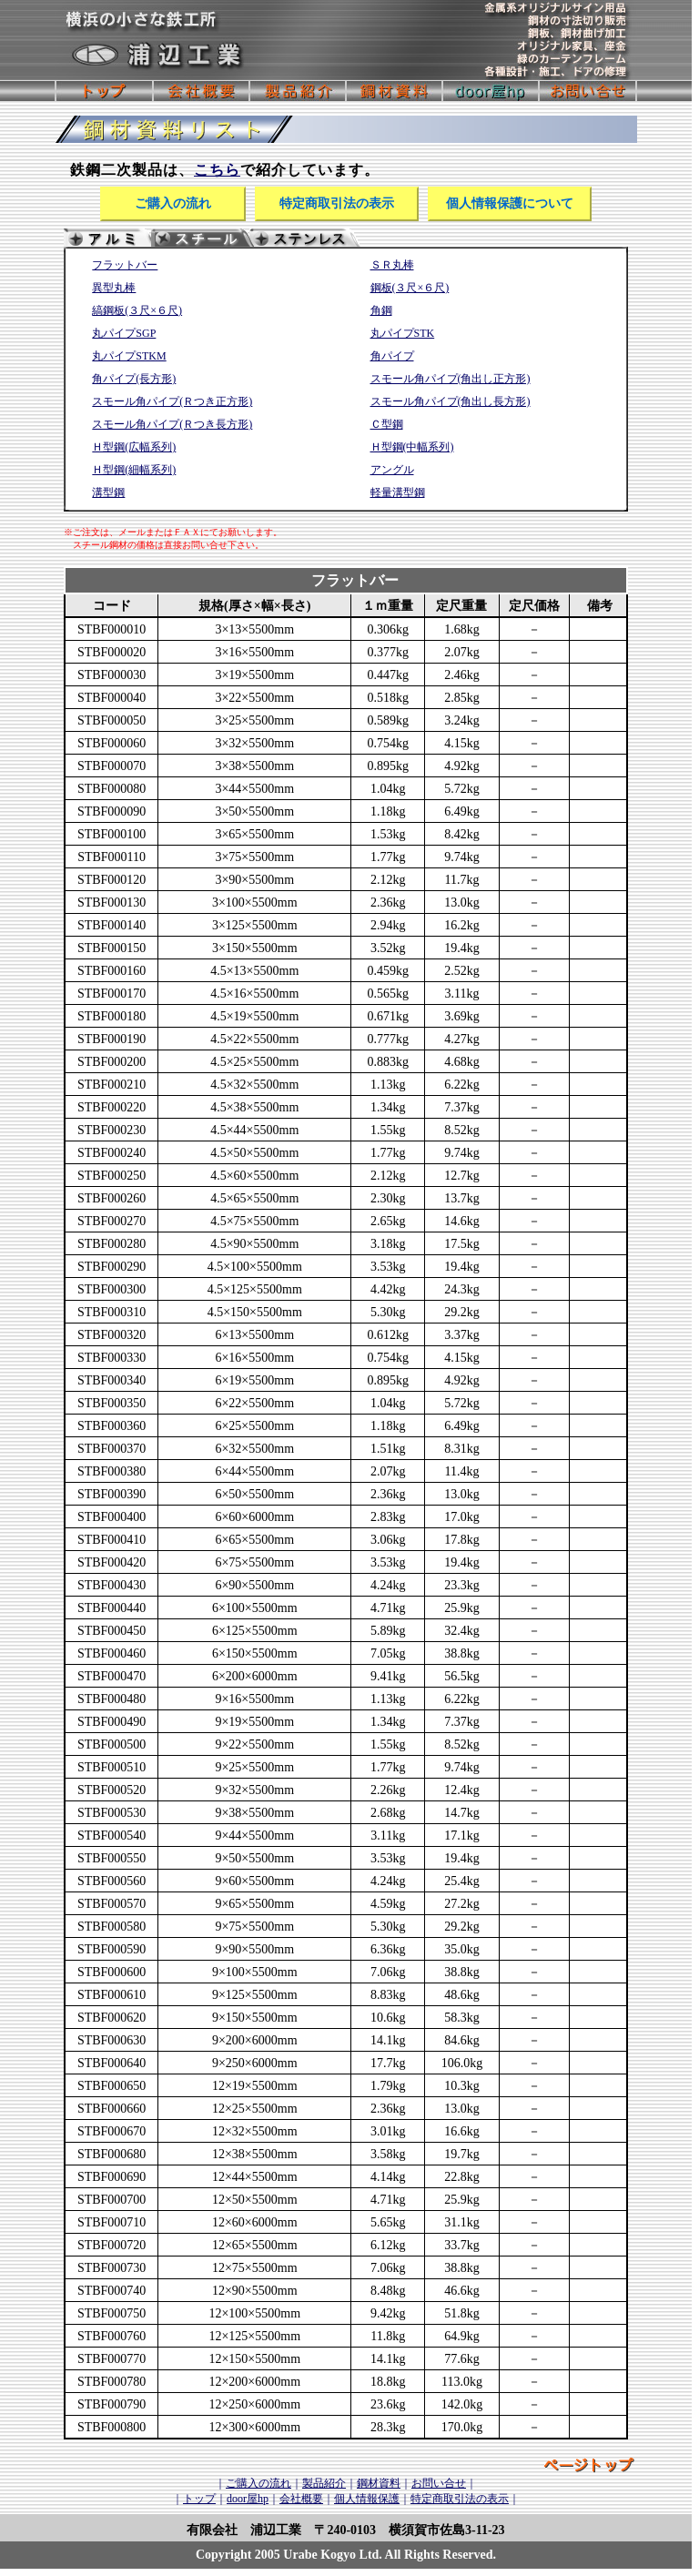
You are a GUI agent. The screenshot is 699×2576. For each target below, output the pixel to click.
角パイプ (392, 356)
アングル (392, 469)
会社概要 (301, 2498)
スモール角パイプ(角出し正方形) (450, 378)
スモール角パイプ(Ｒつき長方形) (172, 424)
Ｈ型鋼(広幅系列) (134, 447)
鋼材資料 (378, 2483)
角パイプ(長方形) (134, 378)
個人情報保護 (367, 2498)
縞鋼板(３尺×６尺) (137, 310)
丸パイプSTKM (129, 356)
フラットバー (124, 265)
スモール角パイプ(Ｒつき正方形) (172, 401)
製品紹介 (324, 2483)
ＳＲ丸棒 (392, 265)
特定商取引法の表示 (336, 203)
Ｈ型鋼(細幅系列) (134, 469)
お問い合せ (438, 2483)
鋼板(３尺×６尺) (410, 287)
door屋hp (247, 2498)
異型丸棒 (114, 287)
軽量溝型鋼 (397, 492)
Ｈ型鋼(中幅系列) (412, 447)
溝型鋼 (108, 492)
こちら (217, 169)
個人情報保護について (509, 203)
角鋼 (381, 310)
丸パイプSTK (402, 333)
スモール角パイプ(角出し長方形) (450, 401)
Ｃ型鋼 (386, 424)
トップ (199, 2498)
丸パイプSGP (124, 333)
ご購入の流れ (173, 203)
